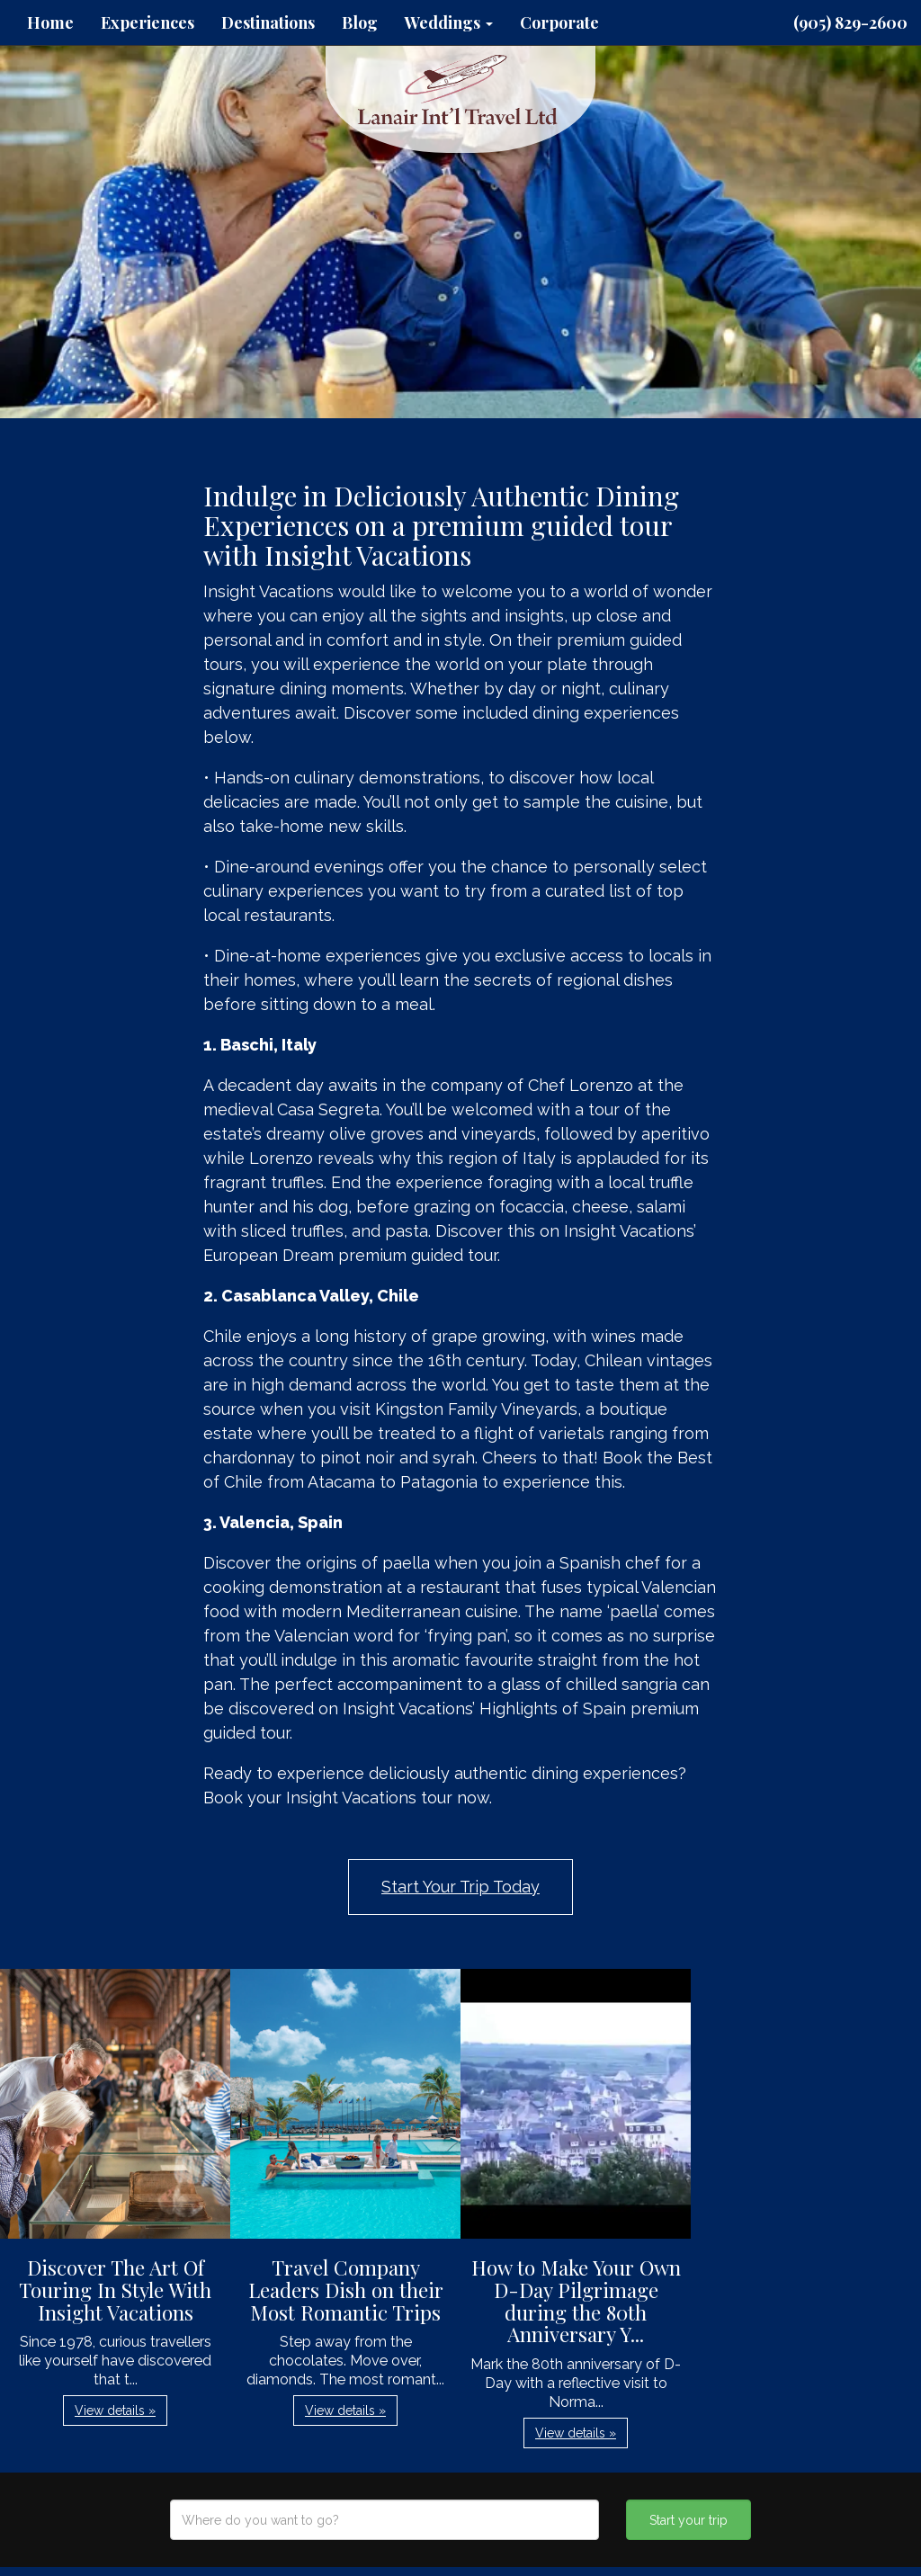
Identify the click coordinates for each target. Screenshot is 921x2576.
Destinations (268, 22)
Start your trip (688, 2520)
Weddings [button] (449, 22)
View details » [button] (115, 2410)
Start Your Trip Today (460, 1886)
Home (50, 22)
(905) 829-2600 (850, 22)
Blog (360, 22)
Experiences (147, 22)
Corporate (559, 22)
